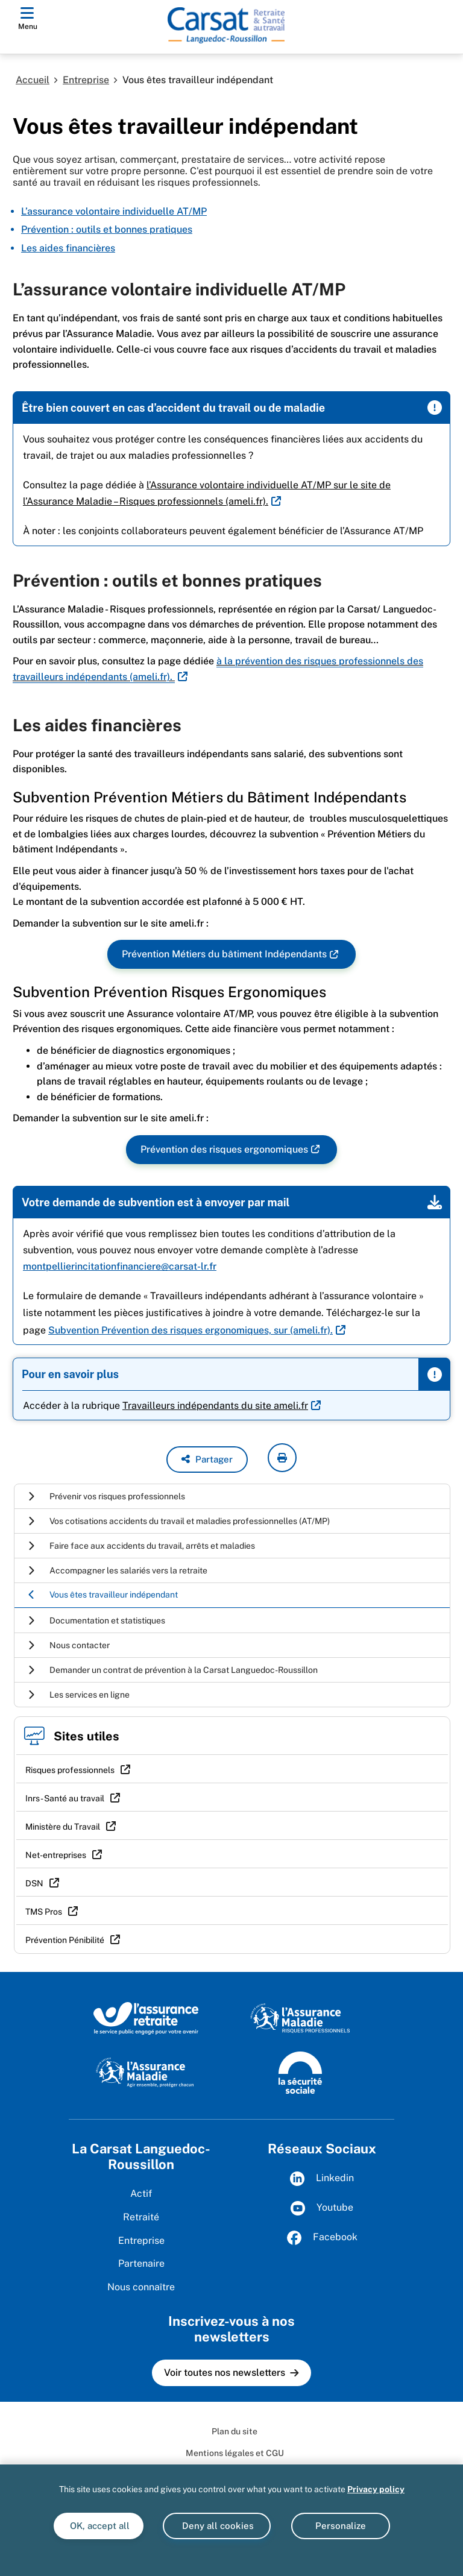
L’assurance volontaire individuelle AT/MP (114, 211)
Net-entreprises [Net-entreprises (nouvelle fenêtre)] (55, 1855)
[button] (207, 1459)
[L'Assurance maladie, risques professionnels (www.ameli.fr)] (300, 2018)
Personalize (340, 2526)
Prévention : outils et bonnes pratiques (106, 229)
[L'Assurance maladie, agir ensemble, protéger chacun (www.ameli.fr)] (146, 2071)
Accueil (32, 80)
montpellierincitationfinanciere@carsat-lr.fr (119, 1266)
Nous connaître (141, 2287)
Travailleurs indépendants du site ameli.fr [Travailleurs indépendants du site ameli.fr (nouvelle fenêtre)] (215, 1405)
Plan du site (234, 2431)
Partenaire (141, 2263)
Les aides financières (68, 248)
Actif (141, 2193)
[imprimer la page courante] (282, 1458)
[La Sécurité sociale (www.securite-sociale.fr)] (300, 2071)
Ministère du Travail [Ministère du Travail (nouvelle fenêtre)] (62, 1826)
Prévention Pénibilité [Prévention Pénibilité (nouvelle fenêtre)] (64, 1940)
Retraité (141, 2217)
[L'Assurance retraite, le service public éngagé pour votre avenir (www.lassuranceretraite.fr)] (146, 2018)
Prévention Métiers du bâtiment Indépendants (224, 954)
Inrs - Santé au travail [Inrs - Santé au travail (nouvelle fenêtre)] (64, 1798)
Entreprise (86, 80)
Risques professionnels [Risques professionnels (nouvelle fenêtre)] (70, 1770)
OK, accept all (99, 2526)
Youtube (322, 2208)
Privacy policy (376, 2489)
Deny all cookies (217, 2526)
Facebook (322, 2238)
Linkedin (322, 2178)
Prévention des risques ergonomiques (224, 1150)
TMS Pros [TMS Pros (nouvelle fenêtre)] (43, 1911)
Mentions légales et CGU (235, 2453)
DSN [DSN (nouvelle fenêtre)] (34, 1883)
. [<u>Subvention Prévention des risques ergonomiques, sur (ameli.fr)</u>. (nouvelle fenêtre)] (190, 1330)
